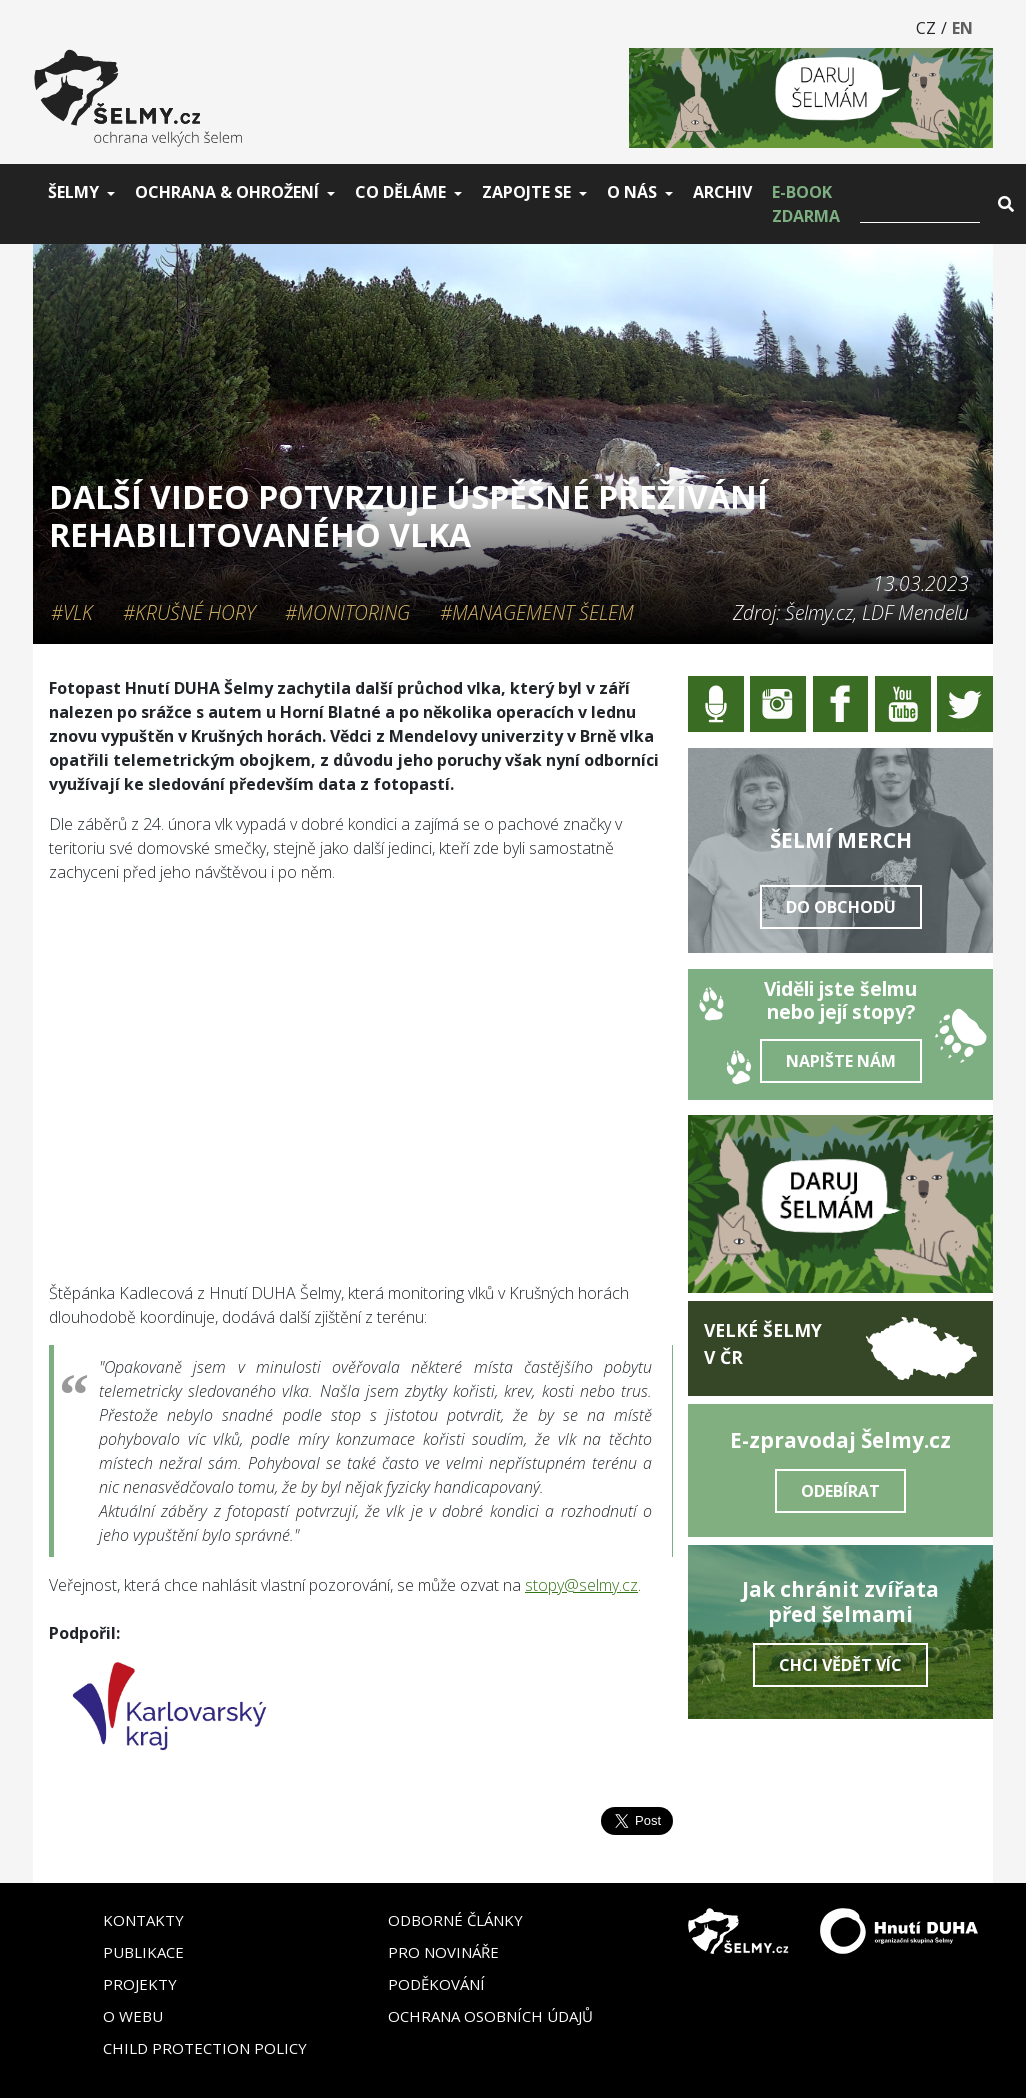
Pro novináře (443, 1952)
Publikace (143, 1952)
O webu (133, 2016)
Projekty (140, 1984)
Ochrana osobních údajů (490, 2016)
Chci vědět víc (840, 1665)
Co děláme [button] (400, 192)
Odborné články (455, 1920)
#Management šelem (537, 612)
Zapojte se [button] (526, 192)
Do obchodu (841, 907)
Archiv (722, 192)
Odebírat (840, 1491)
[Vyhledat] (920, 204)
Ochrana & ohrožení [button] (227, 192)
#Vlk (72, 612)
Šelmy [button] (73, 192)
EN (962, 28)
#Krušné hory (189, 612)
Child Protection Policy (205, 2048)
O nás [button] (632, 192)
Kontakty (143, 1920)
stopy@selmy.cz (581, 1585)
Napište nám (841, 1061)
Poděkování (436, 1984)
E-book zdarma (806, 204)
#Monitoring (347, 612)
